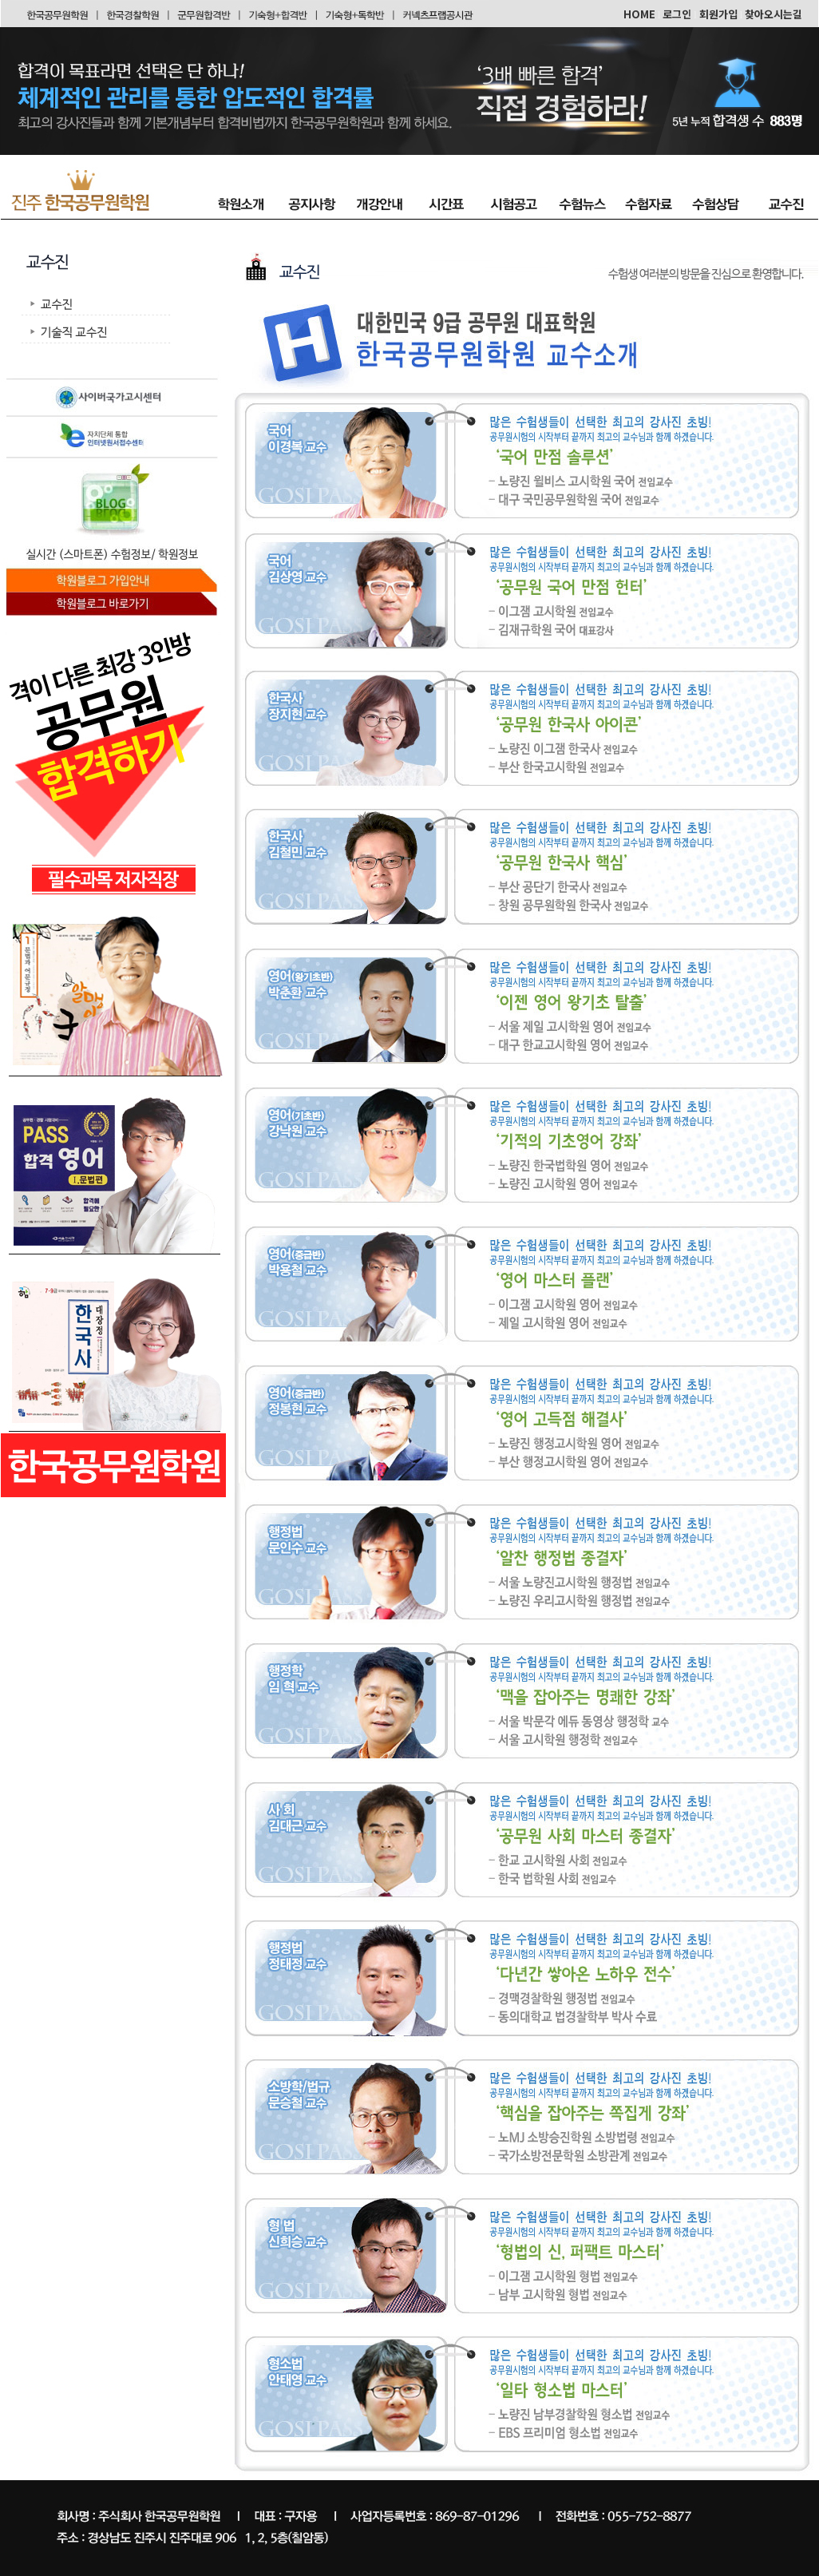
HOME (639, 14)
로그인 (677, 14)
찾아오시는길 (773, 14)
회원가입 (718, 14)
